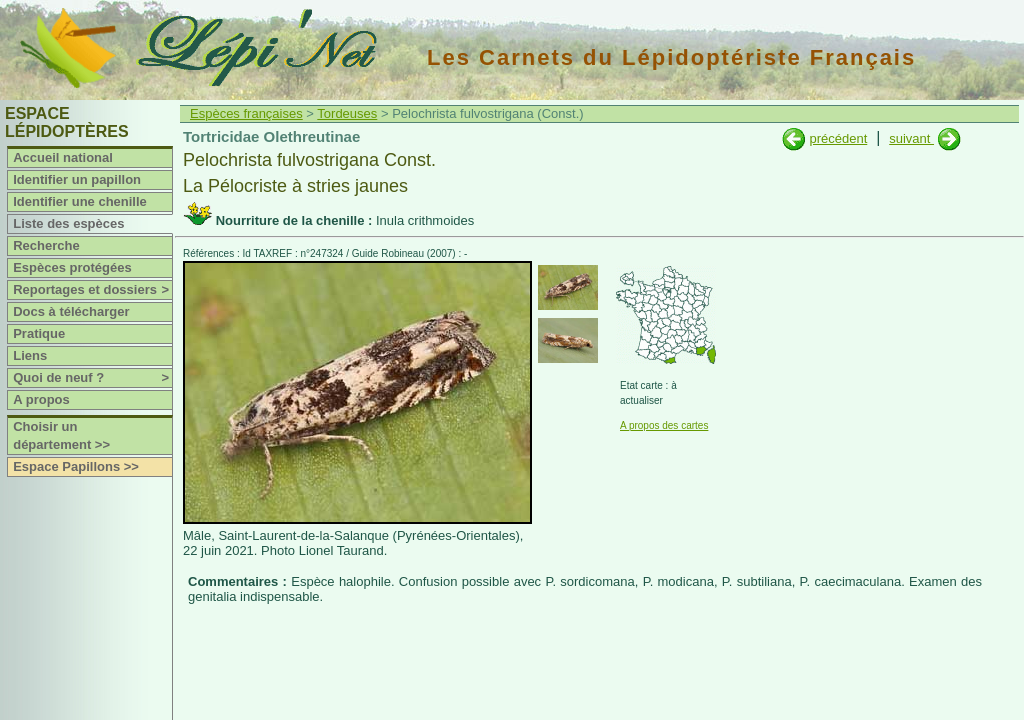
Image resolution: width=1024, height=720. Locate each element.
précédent (838, 138)
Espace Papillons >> (76, 466)
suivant (911, 138)
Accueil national (63, 157)
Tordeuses (347, 113)
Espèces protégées (72, 267)
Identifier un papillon (77, 179)
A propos (41, 399)
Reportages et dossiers (92, 290)
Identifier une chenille (80, 201)
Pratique (39, 333)
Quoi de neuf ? (92, 378)
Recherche (46, 245)
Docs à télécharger (71, 311)
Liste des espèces (68, 223)
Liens (30, 355)
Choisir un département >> (61, 435)
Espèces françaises (246, 113)
